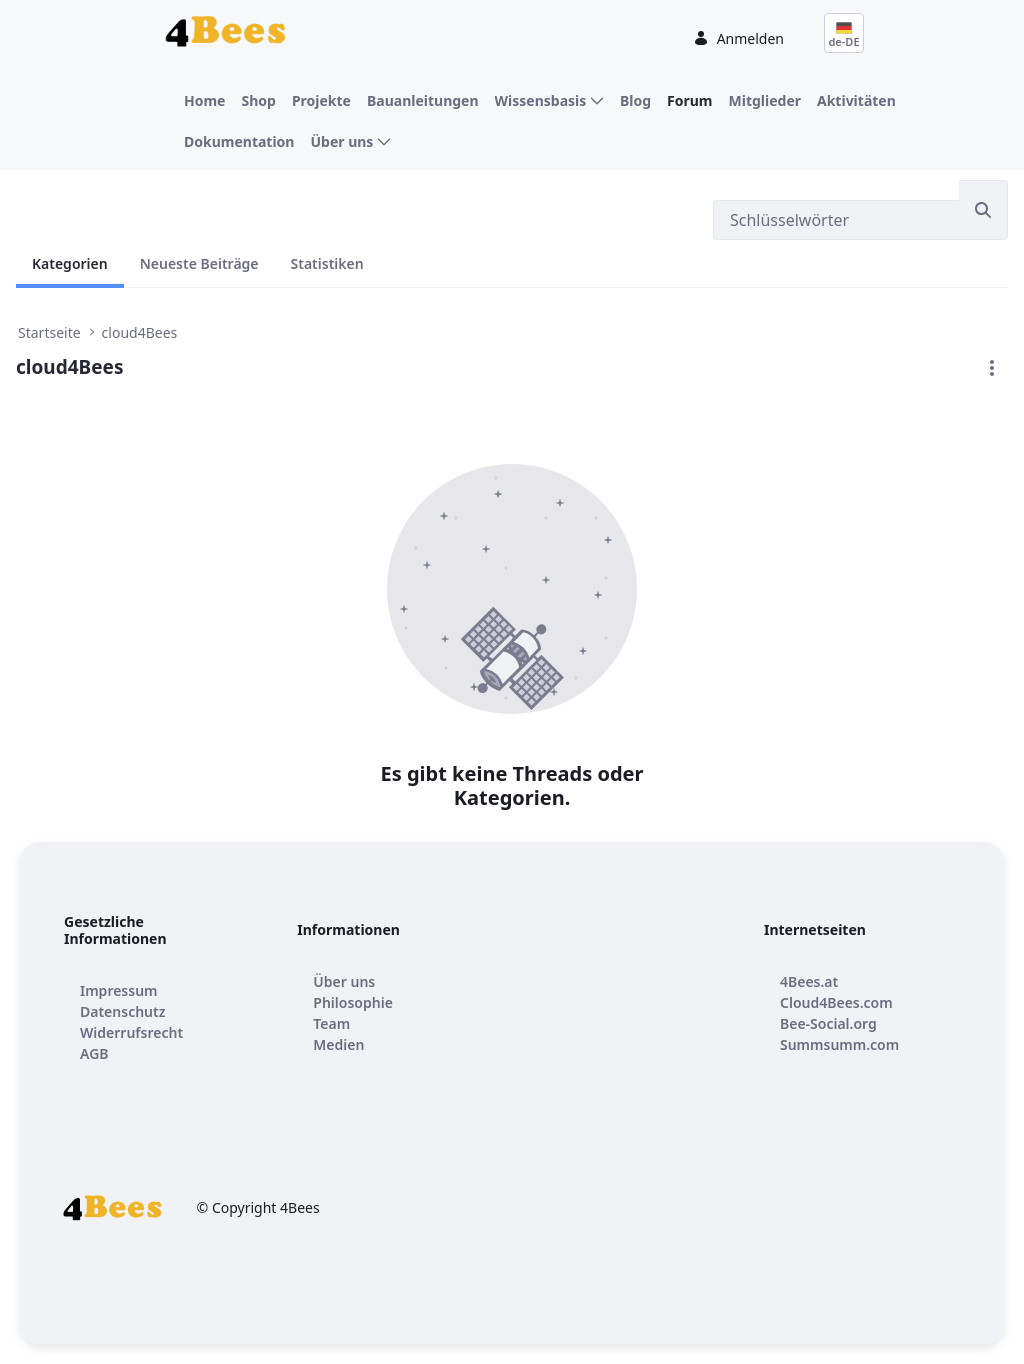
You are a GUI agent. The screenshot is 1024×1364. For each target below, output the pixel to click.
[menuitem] (204, 100)
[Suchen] (836, 220)
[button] (992, 368)
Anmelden (738, 38)
